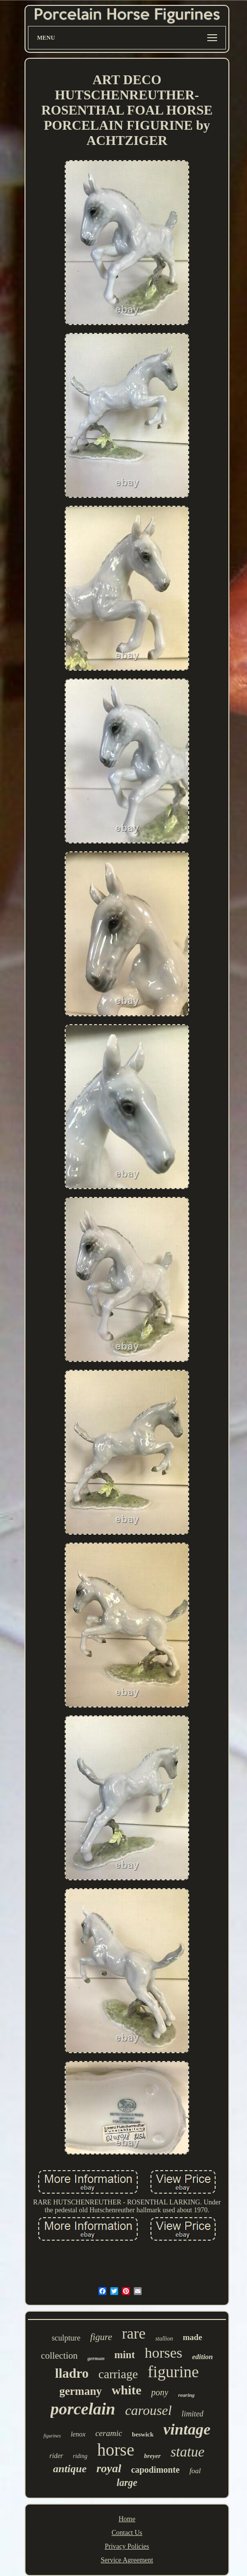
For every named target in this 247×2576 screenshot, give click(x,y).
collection (59, 2355)
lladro (72, 2373)
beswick (142, 2434)
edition (202, 2357)
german (95, 2358)
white (127, 2390)
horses (163, 2352)
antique (69, 2468)
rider (56, 2455)
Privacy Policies (127, 2546)
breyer (152, 2455)
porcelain (82, 2409)
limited (192, 2414)
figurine (173, 2372)
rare (134, 2333)
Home (127, 2519)
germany (80, 2391)
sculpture (65, 2338)
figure (101, 2337)
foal (194, 2471)
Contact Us (127, 2532)
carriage (118, 2374)
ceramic (109, 2433)
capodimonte (155, 2470)
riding (80, 2456)
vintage (186, 2429)
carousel (148, 2410)
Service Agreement (127, 2560)
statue (187, 2451)
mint (124, 2355)
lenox (78, 2434)
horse (115, 2449)
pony (159, 2392)
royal (109, 2468)
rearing (186, 2395)
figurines (52, 2435)
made (192, 2337)
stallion (164, 2338)
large (127, 2482)
